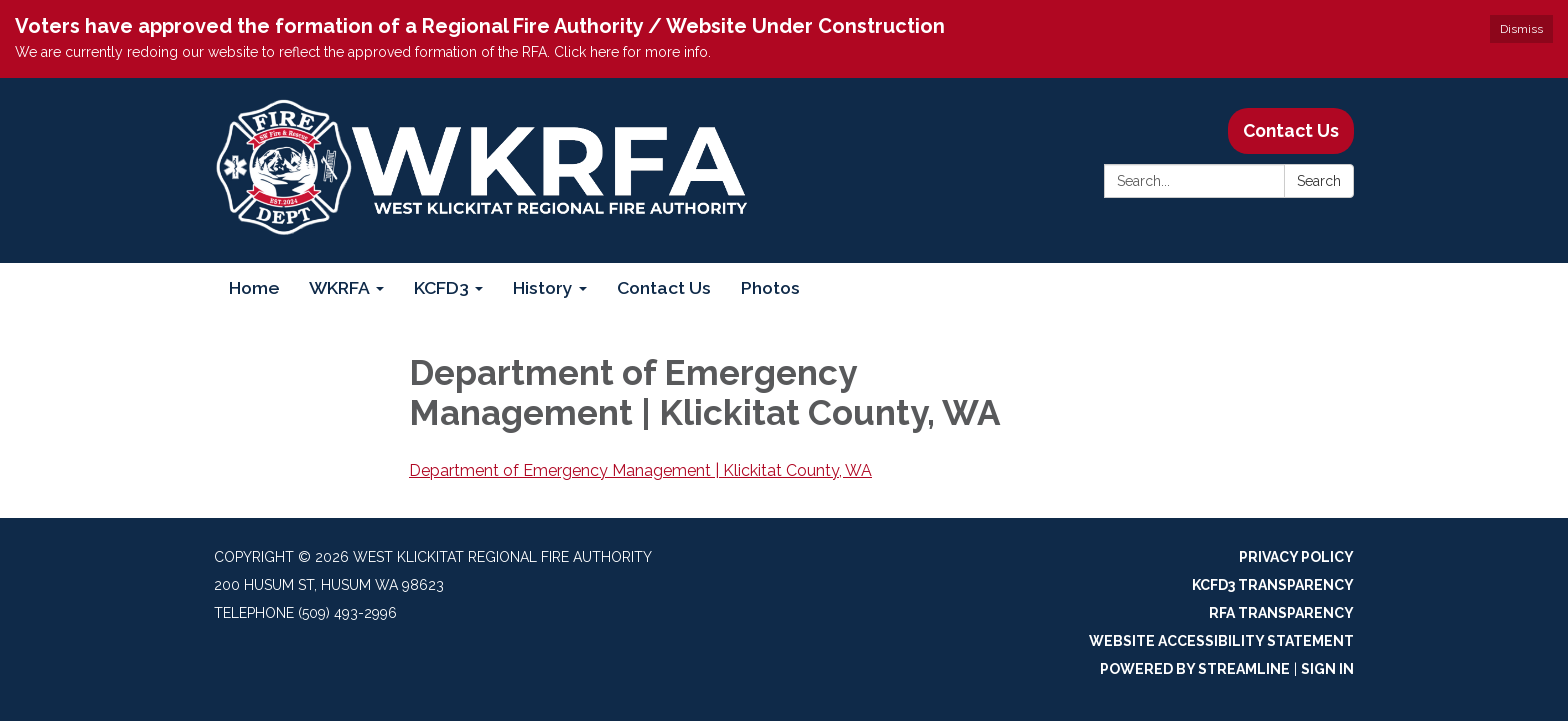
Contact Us (1291, 130)
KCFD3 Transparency (1273, 585)
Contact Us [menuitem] (664, 287)
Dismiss (1521, 29)
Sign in (1327, 669)
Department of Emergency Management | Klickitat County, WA (640, 470)
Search (1319, 181)
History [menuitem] (543, 287)
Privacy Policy (1296, 557)
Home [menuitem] (254, 287)
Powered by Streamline (1195, 669)
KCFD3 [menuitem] (441, 287)
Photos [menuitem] (770, 287)
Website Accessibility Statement (1221, 641)
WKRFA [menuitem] (339, 287)
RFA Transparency (1281, 613)
